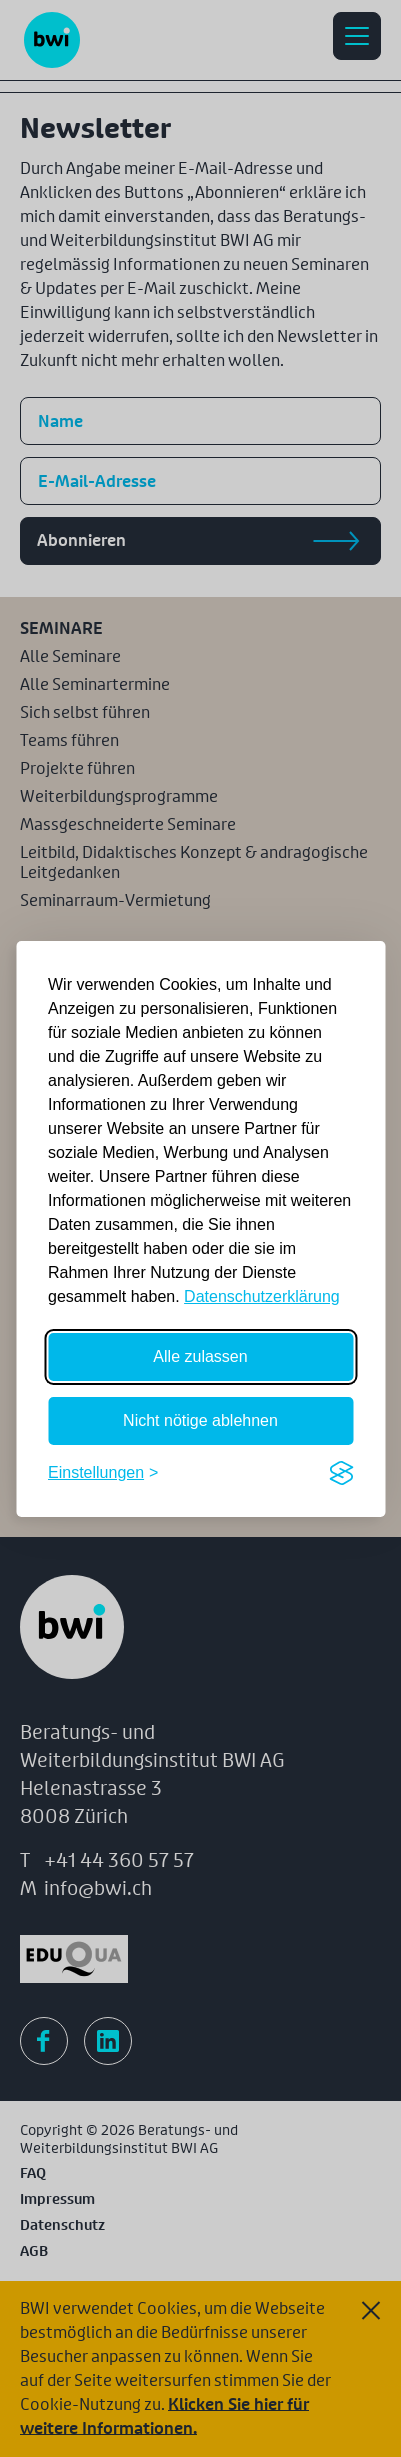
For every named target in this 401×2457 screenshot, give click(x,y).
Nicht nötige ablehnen (200, 1420)
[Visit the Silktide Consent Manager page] (341, 1473)
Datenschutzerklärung (262, 1296)
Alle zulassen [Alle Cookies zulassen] (200, 1356)
